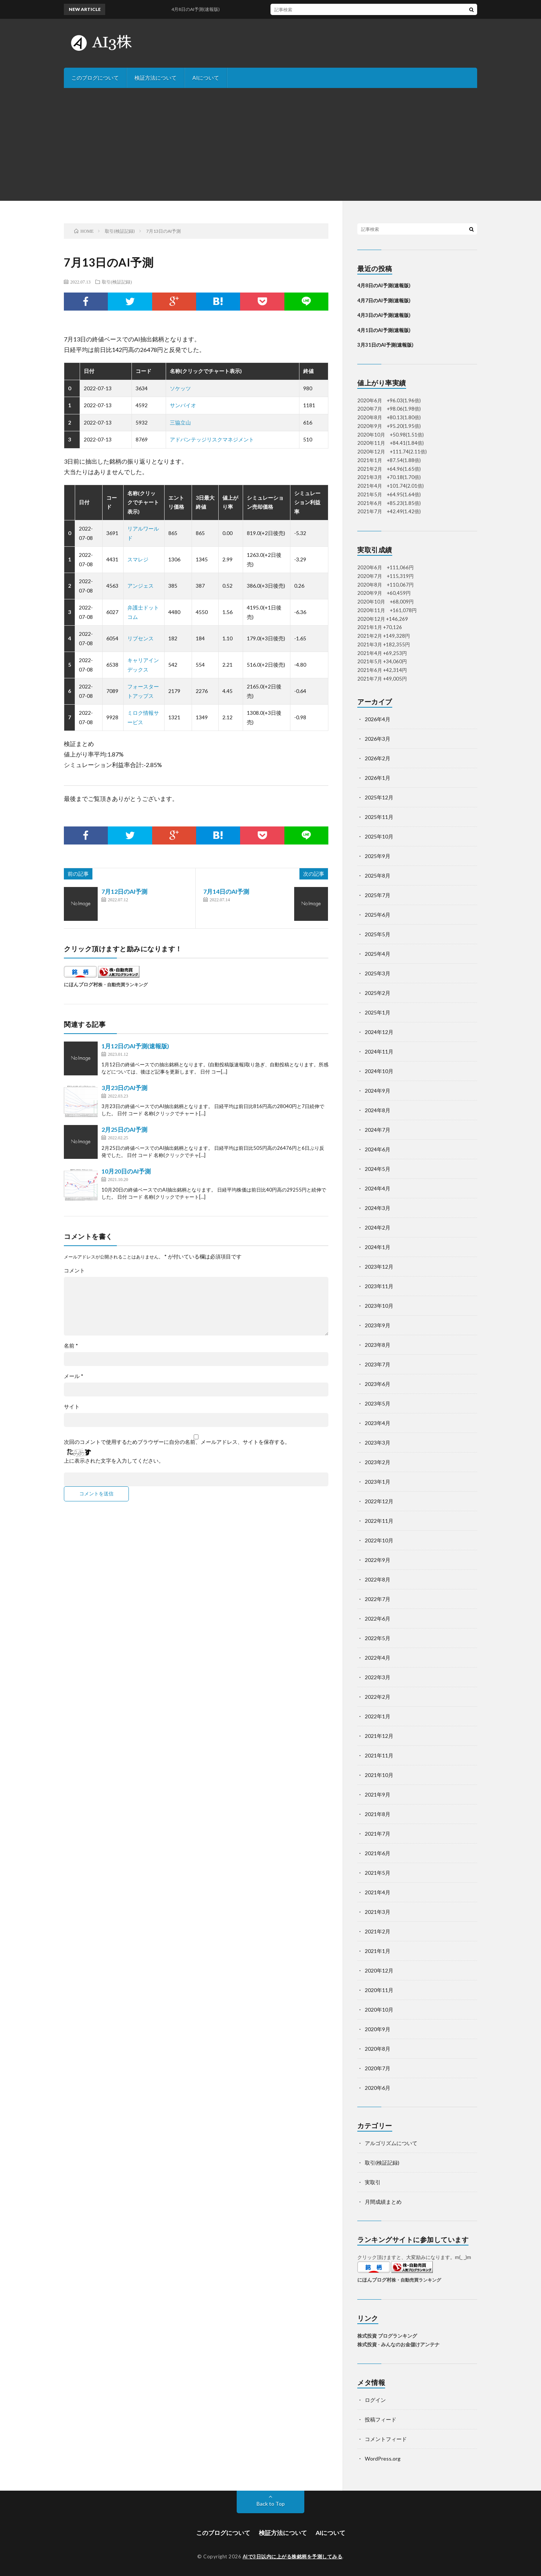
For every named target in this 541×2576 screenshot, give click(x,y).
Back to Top (271, 2503)
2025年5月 (377, 934)
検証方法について (155, 77)
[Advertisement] (270, 144)
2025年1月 (377, 1012)
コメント (74, 1270)
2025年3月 (377, 973)
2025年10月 (379, 836)
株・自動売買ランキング (123, 984)
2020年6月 (377, 2088)
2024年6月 (377, 1149)
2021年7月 (377, 1833)
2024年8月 (377, 1110)
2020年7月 (377, 2068)
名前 (71, 1345)
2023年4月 (377, 1423)
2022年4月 (377, 1657)
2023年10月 (379, 1305)
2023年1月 (377, 1481)
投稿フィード (380, 2419)
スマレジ (137, 559)
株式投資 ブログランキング (387, 2336)
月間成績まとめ (383, 2201)
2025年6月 (377, 914)
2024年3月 (377, 1208)
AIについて (205, 77)
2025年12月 (379, 797)
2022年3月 (377, 1677)
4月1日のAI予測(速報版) (383, 330)
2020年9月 (377, 2029)
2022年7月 (377, 1599)
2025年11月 (379, 817)
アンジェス (140, 585)
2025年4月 (377, 954)
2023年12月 (379, 1266)
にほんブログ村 (81, 984)
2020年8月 (377, 2048)
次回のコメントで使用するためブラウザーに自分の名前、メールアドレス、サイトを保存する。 (177, 1442)
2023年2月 (377, 1462)
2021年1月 (377, 1951)
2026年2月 (377, 758)
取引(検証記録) (117, 281)
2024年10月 (379, 1071)
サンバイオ (183, 405)
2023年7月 (377, 1364)
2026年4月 (377, 719)
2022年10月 (379, 1540)
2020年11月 (379, 1990)
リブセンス (140, 638)
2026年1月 (377, 778)
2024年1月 (377, 1247)
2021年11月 (379, 1755)
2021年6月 (377, 1853)
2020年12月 (379, 1970)
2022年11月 (379, 1521)
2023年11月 (379, 1286)
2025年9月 (377, 856)
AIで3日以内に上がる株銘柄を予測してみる (293, 2556)
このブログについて (95, 77)
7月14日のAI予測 (226, 891)
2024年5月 (377, 1169)
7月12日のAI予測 (124, 891)
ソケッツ (180, 388)
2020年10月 (379, 2009)
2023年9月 (377, 1325)
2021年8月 (377, 1814)
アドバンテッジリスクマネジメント (212, 439)
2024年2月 (377, 1227)
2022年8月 (377, 1579)
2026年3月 (377, 738)
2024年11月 (379, 1051)
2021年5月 (377, 1872)
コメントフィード (386, 2439)
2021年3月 (377, 1912)
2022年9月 (377, 1560)
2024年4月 (377, 1188)
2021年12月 (379, 1736)
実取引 (373, 2182)
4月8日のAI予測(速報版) (203, 9)
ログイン (375, 2400)
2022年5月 (377, 1638)
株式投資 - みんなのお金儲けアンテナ (398, 2344)
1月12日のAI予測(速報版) (135, 1045)
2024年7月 (377, 1130)
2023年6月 (377, 1384)
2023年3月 (377, 1442)
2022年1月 (377, 1716)
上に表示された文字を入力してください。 (114, 1460)
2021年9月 (377, 1794)
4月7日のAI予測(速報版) (383, 300)
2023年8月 (377, 1345)
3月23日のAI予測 (124, 1087)
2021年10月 (379, 1775)
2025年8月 (377, 875)
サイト (72, 1406)
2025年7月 (377, 895)
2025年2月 (377, 993)
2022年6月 (377, 1618)
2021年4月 (377, 1892)
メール (73, 1376)
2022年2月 (377, 1697)
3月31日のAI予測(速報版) (385, 345)
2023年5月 (377, 1403)
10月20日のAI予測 (126, 1171)
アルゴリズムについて (391, 2143)
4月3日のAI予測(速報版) (383, 315)
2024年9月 (377, 1090)
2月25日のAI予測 (124, 1129)
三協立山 (180, 422)
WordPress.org (382, 2458)
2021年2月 (377, 1931)
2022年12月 (379, 1501)
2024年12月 (379, 1032)
